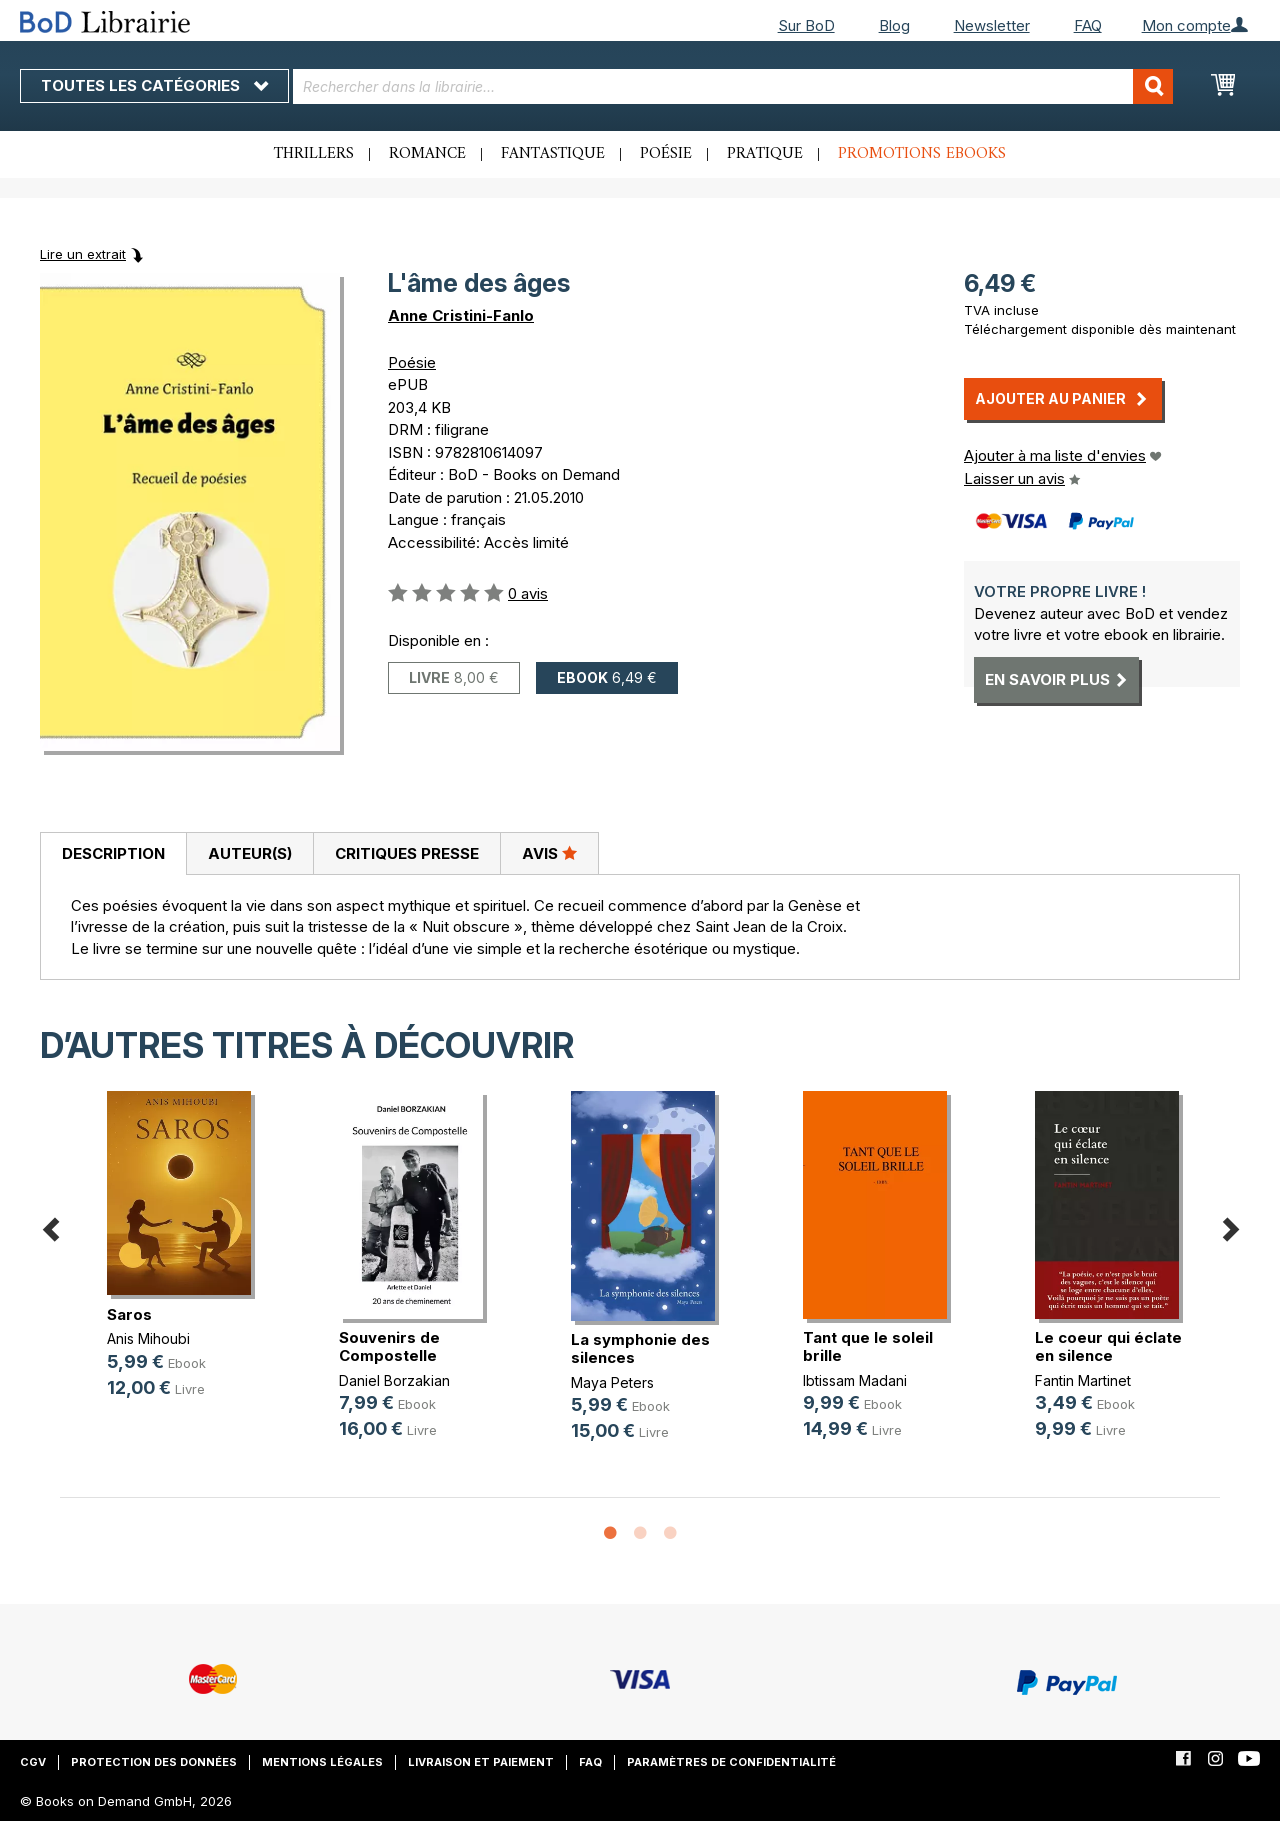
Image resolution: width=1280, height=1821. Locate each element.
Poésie (666, 154)
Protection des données (154, 1762)
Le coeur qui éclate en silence (1108, 1346)
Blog (894, 25)
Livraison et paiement (481, 1762)
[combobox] (733, 86)
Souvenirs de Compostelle (389, 1346)
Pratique (765, 154)
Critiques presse (407, 853)
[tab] (113, 854)
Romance (427, 154)
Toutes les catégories (154, 85)
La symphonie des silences (640, 1348)
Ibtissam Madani (855, 1380)
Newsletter (992, 25)
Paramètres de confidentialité (731, 1762)
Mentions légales (322, 1762)
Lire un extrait (83, 254)
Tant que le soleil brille (868, 1346)
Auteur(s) (250, 853)
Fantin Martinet (1083, 1380)
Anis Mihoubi (148, 1338)
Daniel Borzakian (394, 1380)
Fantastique (553, 154)
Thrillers (314, 154)
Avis (549, 853)
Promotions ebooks (922, 154)
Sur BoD (806, 25)
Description (113, 853)
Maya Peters (612, 1382)
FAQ (1088, 25)
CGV (33, 1762)
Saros (129, 1314)
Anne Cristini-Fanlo (461, 315)
